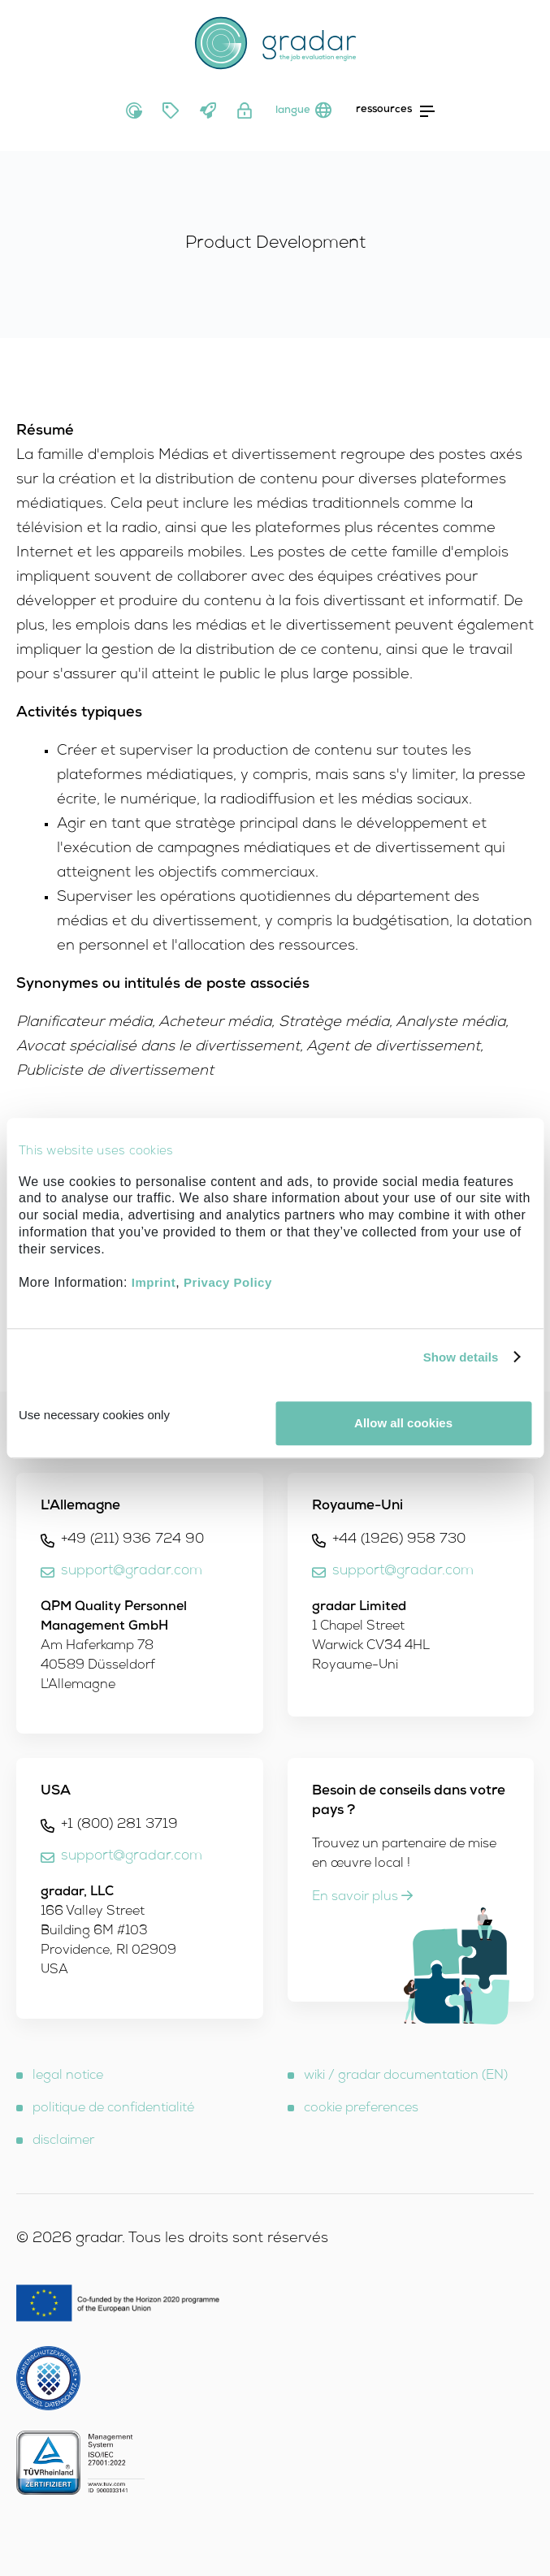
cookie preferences (361, 2108)
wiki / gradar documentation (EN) (406, 2076)
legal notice (67, 2076)
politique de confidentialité (113, 2108)
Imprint (153, 1282)
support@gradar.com (131, 1571)
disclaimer (63, 2141)
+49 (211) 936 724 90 (132, 1540)
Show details (461, 1357)
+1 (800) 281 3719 (119, 1825)
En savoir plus (362, 1897)
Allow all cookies (403, 1423)
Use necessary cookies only (94, 1415)
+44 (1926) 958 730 (399, 1540)
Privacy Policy (228, 1282)
